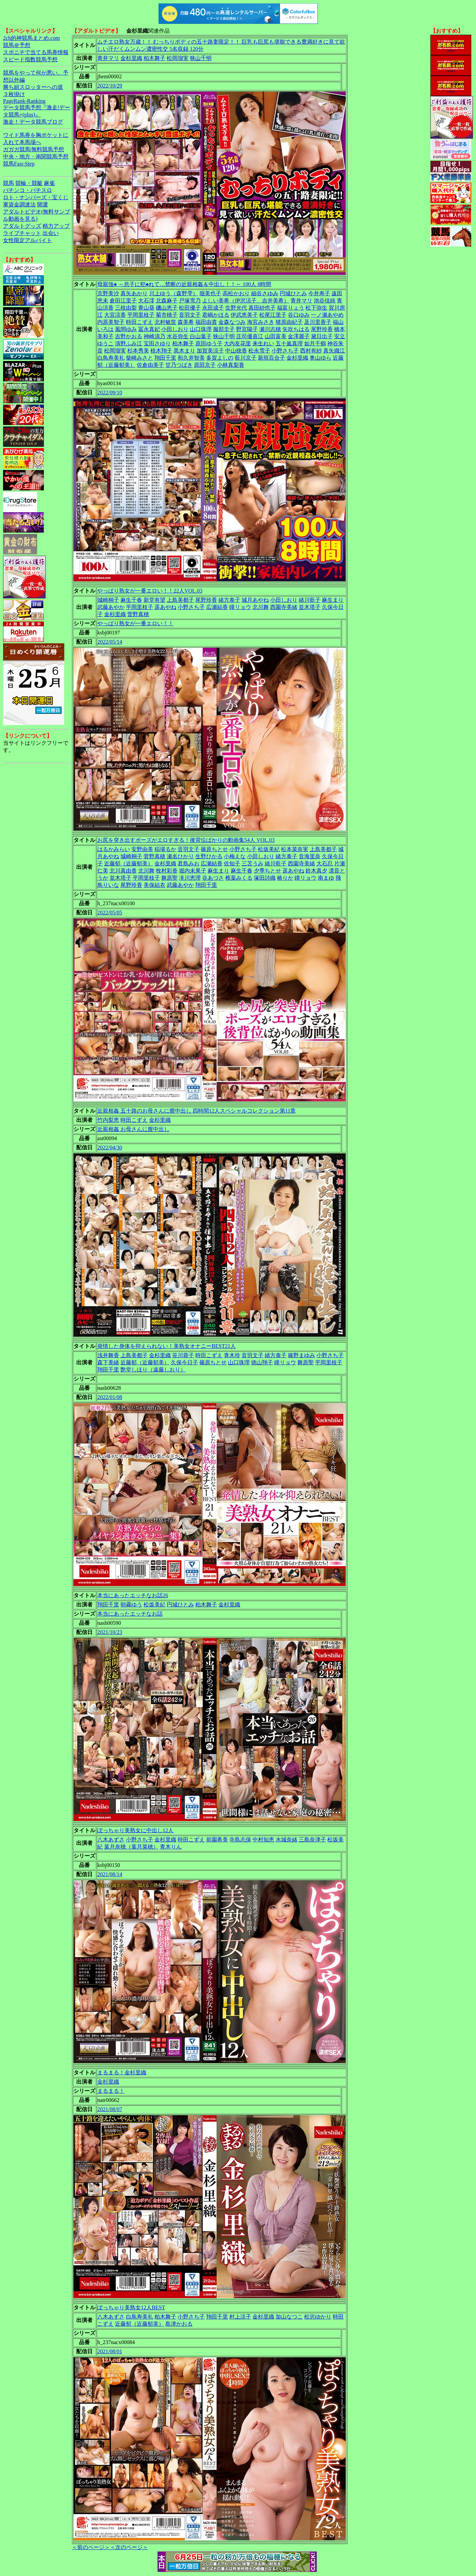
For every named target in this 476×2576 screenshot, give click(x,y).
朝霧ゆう (131, 1604)
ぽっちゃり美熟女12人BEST (131, 2307)
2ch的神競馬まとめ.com (31, 38)
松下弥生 (316, 308)
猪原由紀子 (289, 322)
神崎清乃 (154, 336)
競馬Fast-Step (18, 164)
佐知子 (232, 863)
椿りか (285, 878)
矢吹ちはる (296, 329)
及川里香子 (317, 322)
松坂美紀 (269, 849)
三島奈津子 (312, 1839)
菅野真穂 (138, 614)
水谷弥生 (177, 336)
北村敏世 (165, 322)
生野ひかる (209, 856)
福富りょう (290, 308)
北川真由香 (123, 871)
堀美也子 (210, 293)
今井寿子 (319, 293)
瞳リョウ (240, 607)
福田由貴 (206, 322)
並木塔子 (310, 607)
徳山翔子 (262, 1362)
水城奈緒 (286, 1839)
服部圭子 (224, 329)
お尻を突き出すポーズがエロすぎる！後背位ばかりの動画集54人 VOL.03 (186, 840)
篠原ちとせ (214, 849)
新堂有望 (154, 600)
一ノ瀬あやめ (327, 315)
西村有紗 (311, 351)
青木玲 (232, 1355)
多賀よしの (219, 358)
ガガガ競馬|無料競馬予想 (33, 149)
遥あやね (165, 607)
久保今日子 (184, 1362)
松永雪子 (259, 351)
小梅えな (235, 856)
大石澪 (146, 300)
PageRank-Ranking (24, 101)
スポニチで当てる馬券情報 (35, 52)
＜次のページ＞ (129, 2547)
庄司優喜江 (249, 336)
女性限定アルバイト (27, 240)
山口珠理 (201, 329)
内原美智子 (111, 322)
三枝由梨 (126, 308)
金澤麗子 (299, 336)
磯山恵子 (167, 308)
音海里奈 (310, 856)
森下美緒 (108, 1362)
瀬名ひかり (180, 856)
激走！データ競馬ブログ (33, 122)
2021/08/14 (109, 1874)
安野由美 (142, 849)
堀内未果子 (192, 871)
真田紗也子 (262, 308)
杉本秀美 (138, 351)
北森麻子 (167, 300)
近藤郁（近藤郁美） (128, 863)
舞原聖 (169, 878)
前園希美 (217, 1839)
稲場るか (165, 849)
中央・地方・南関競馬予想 (35, 156)
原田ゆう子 (209, 343)
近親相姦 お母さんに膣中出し (133, 1129)
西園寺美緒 (283, 607)
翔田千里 (165, 358)
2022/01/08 (109, 1397)
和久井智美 (191, 358)
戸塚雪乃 (190, 300)
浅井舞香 (108, 1355)
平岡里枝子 (140, 315)
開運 (42, 204)
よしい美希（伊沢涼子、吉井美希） (245, 300)
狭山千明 (201, 58)
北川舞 (260, 607)
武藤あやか (111, 607)
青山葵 (146, 308)
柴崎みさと (139, 358)
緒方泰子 (229, 600)
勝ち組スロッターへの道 (33, 87)
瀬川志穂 (270, 329)
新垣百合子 (271, 358)
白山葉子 (201, 336)
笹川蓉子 (183, 1355)
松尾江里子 (272, 315)
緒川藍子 (310, 600)
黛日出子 (322, 336)
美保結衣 (154, 885)
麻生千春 (131, 600)
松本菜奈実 (294, 849)
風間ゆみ (126, 329)
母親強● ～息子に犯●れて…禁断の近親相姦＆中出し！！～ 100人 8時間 (184, 284)
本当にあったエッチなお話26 (132, 1595)
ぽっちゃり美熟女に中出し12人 (135, 1830)
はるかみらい (113, 849)
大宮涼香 (115, 315)
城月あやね (255, 600)
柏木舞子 (154, 58)
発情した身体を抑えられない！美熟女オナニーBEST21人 (166, 1346)
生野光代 (236, 308)
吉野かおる (128, 336)
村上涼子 (240, 2317)
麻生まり (333, 600)
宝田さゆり (157, 343)
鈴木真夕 (316, 871)
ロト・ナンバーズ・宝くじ (35, 197)
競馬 (8, 183)
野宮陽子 (247, 329)
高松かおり (236, 293)
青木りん (171, 1847)
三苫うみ (252, 863)
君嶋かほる (215, 315)
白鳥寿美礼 (111, 358)
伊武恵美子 (244, 315)
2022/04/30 (109, 1147)
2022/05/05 (109, 912)
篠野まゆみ (301, 1355)
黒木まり (184, 351)
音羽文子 (190, 315)
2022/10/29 (109, 86)
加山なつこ (289, 2317)
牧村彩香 (167, 871)
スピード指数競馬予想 (30, 59)
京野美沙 (108, 293)
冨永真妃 (149, 329)
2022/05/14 (109, 642)
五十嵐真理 (289, 343)
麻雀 (49, 183)
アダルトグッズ (22, 226)
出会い (51, 233)
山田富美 (275, 336)
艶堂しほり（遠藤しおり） (153, 1369)
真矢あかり (134, 293)
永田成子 (213, 308)
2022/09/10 (109, 392)
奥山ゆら (320, 358)
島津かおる (179, 2324)
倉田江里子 (123, 300)
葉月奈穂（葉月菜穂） (131, 1847)
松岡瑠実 (177, 58)
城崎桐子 (108, 600)
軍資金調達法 (19, 204)
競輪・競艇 (29, 183)
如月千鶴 (315, 343)
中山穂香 (236, 351)
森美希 (186, 322)
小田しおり (174, 329)
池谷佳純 (324, 300)
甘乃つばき (179, 365)
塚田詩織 (265, 878)
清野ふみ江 (128, 343)
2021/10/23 (109, 1632)
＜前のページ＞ (91, 2547)
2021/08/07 (109, 2109)
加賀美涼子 (210, 351)
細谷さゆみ (264, 293)
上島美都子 (180, 600)
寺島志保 (240, 1839)
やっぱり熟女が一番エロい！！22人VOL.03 (149, 591)
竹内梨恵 (108, 1120)
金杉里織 (131, 58)
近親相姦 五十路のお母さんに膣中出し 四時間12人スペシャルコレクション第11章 (196, 1111)
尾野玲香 (322, 329)
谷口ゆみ (299, 315)
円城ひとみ (293, 293)
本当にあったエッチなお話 (130, 1614)
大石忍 (324, 863)
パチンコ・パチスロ (27, 190)
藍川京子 (246, 358)
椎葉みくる (238, 878)
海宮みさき (260, 322)
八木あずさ (111, 1839)
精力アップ (56, 226)
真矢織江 (334, 351)
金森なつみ (232, 322)
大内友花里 (237, 343)
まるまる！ (111, 2091)
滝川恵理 (190, 878)
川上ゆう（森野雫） (173, 293)
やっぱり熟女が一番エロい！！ (135, 623)
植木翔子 (161, 351)
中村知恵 (263, 1839)
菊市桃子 (167, 315)
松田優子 (190, 308)
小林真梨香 (230, 365)
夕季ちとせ (267, 871)
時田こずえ (139, 322)
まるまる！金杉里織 (121, 2072)
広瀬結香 (217, 607)
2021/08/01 (109, 2351)
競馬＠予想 (16, 45)
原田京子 (205, 365)
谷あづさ (213, 878)
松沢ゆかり (317, 2317)
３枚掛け (14, 94)
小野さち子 (285, 351)
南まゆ (326, 878)
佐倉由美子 (150, 365)
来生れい (263, 343)
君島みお (188, 863)
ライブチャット (22, 233)
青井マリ (108, 58)
